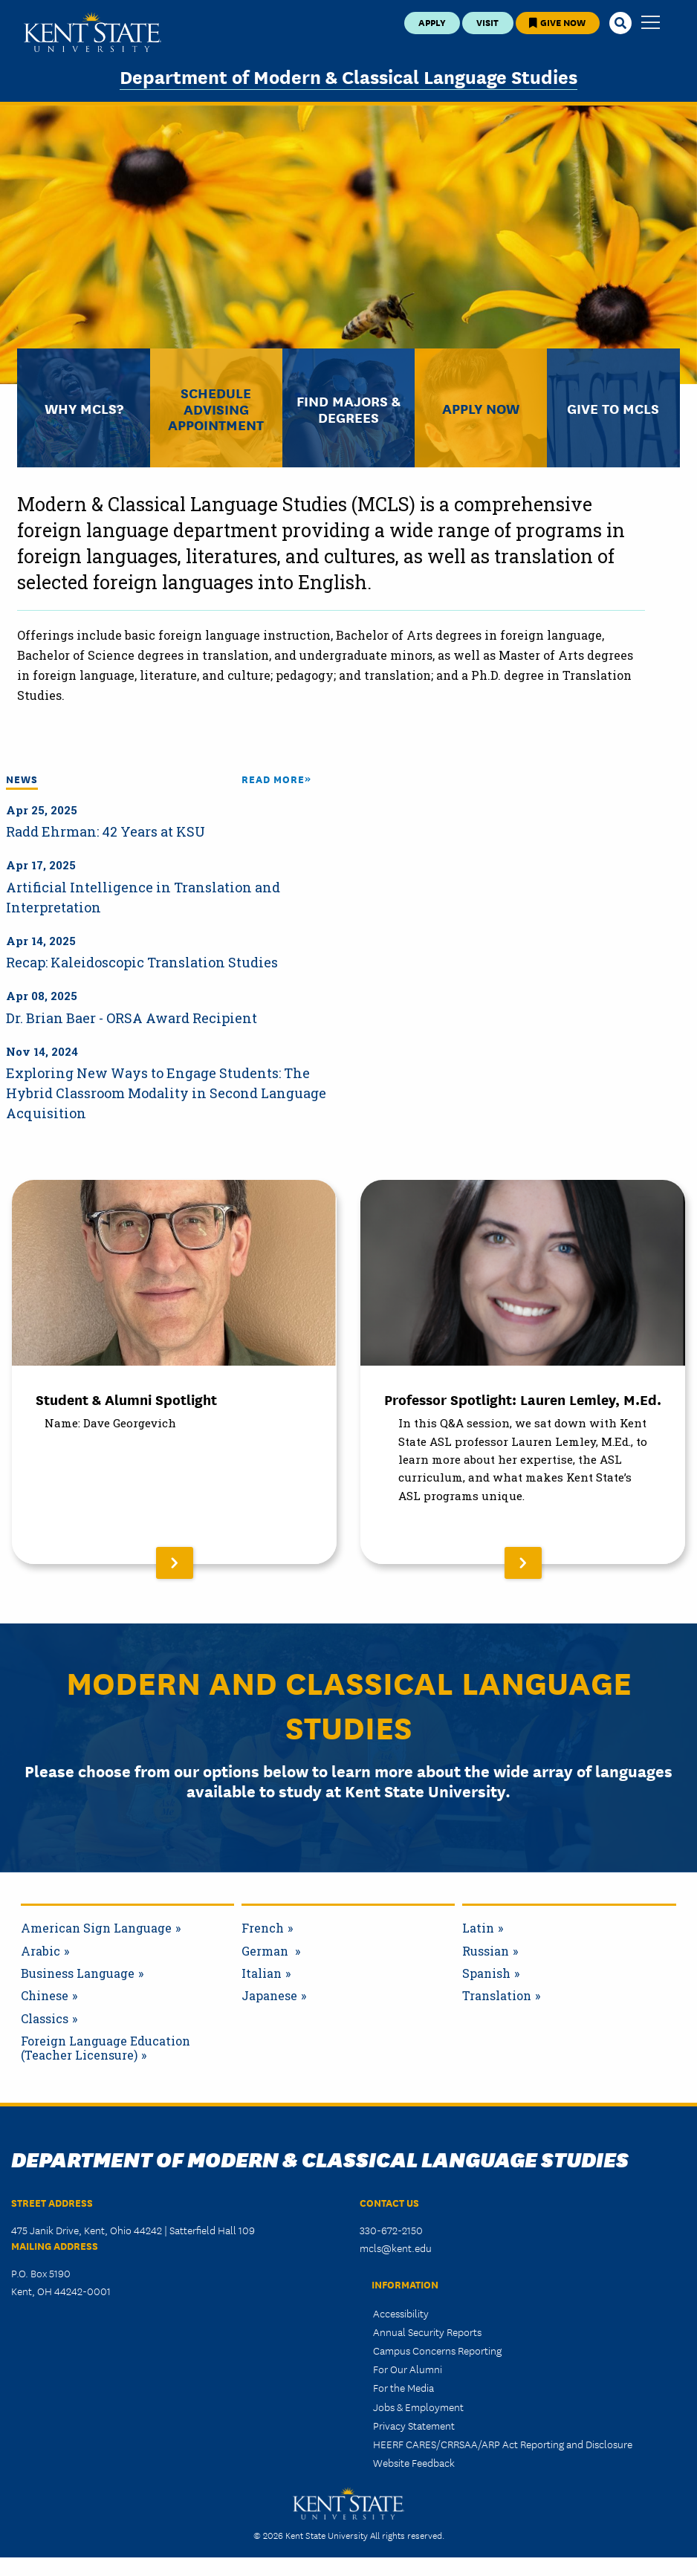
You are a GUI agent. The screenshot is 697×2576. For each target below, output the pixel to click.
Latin (478, 1928)
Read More (273, 778)
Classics (44, 2018)
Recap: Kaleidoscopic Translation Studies (142, 962)
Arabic (40, 1951)
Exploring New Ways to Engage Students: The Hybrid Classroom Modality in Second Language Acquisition (166, 1093)
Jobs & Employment (418, 2406)
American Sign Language (96, 1928)
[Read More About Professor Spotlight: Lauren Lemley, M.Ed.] (522, 1372)
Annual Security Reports (427, 2331)
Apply (432, 22)
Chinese (44, 1995)
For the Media (403, 2387)
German (266, 1951)
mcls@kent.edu (396, 2247)
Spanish (486, 1973)
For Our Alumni (407, 2369)
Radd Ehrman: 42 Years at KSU (105, 831)
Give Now (557, 22)
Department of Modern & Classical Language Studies (348, 75)
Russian (485, 1951)
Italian (261, 1973)
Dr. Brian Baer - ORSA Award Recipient (131, 1018)
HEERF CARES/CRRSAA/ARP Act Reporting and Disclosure (502, 2444)
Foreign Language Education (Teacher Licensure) (105, 2048)
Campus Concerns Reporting (437, 2350)
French (262, 1928)
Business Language (77, 1973)
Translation (496, 1995)
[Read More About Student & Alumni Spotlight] (174, 1372)
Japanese (269, 1995)
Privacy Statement (414, 2425)
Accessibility (401, 2313)
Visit (487, 22)
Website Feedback (414, 2462)
